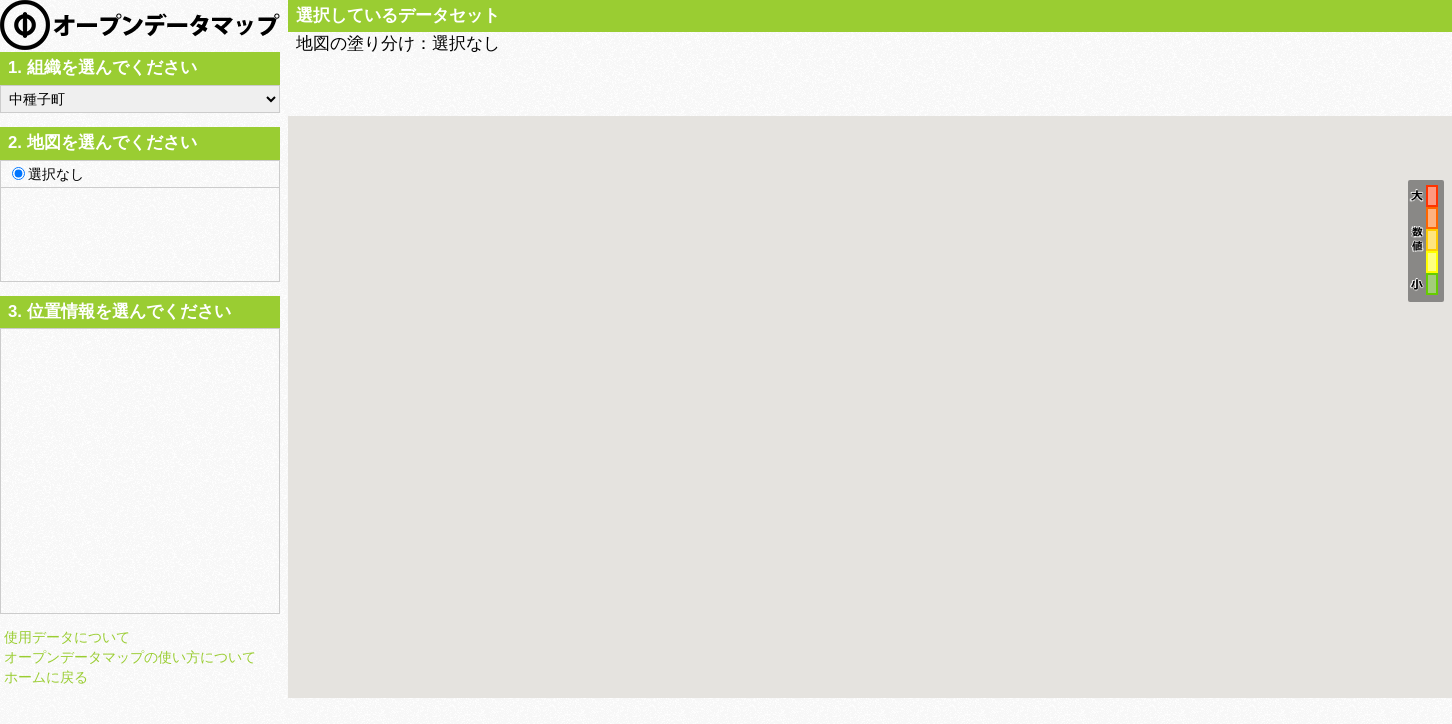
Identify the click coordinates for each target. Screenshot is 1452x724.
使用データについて (67, 637)
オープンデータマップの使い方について (130, 657)
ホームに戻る (46, 677)
